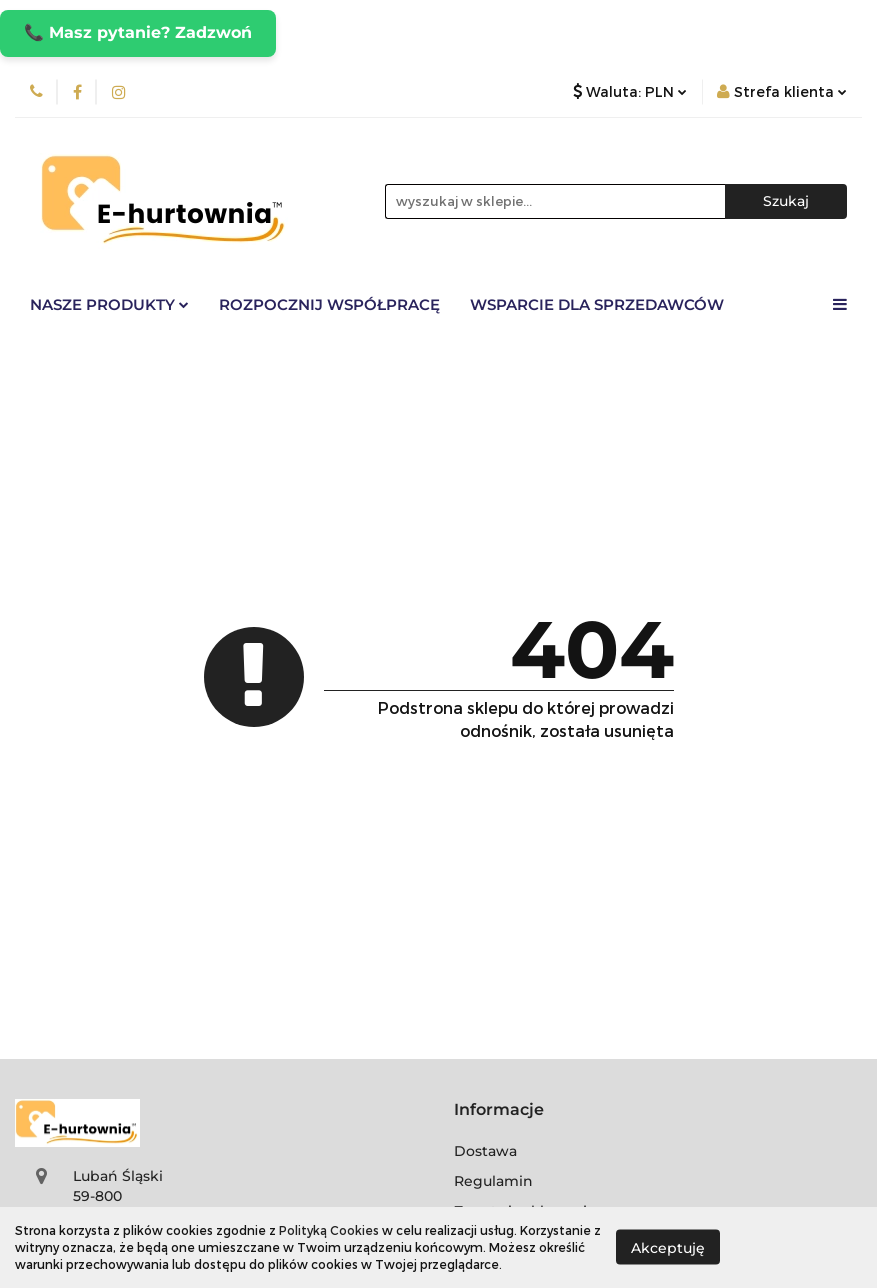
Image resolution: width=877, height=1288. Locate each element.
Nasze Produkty (109, 304)
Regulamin (493, 1181)
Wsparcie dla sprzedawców (597, 304)
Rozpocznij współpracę (329, 304)
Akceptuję (668, 1248)
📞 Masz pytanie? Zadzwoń (138, 32)
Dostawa (485, 1151)
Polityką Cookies (329, 1230)
